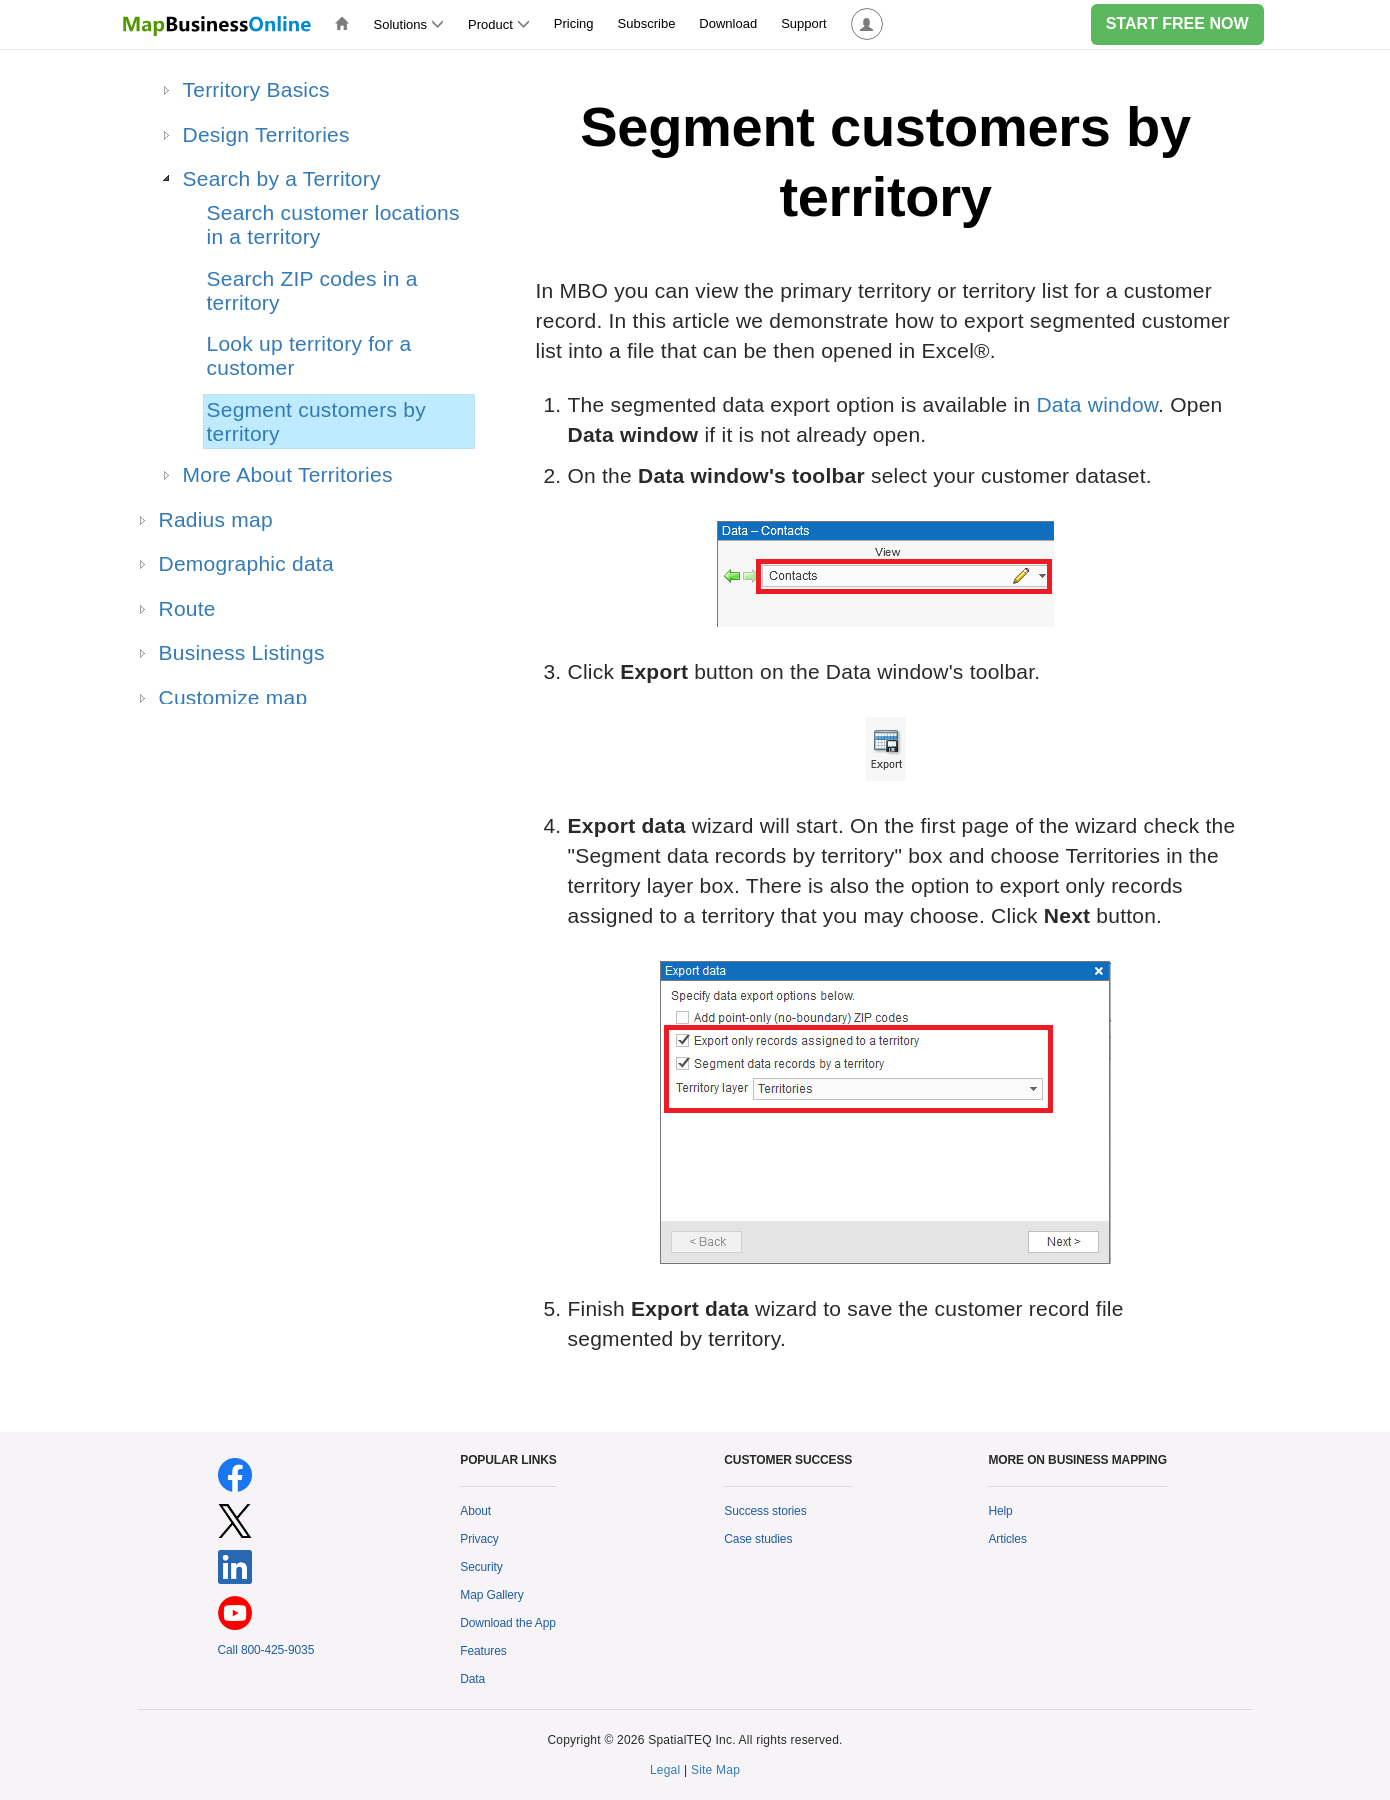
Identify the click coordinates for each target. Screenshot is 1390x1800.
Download (728, 23)
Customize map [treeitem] (233, 697)
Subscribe (647, 23)
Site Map (715, 1770)
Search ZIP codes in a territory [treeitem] (312, 290)
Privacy (479, 1539)
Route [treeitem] (187, 608)
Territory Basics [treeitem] (256, 89)
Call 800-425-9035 (266, 1650)
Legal (665, 1770)
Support (804, 23)
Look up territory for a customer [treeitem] (309, 355)
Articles (1007, 1539)
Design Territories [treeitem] (266, 134)
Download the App (508, 1623)
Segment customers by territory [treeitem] (316, 421)
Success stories (765, 1511)
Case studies (758, 1539)
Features (483, 1651)
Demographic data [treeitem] (246, 563)
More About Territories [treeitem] (288, 474)
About (475, 1511)
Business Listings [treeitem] (242, 652)
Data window (1097, 404)
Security (481, 1567)
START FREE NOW (1177, 23)
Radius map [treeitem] (216, 519)
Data (472, 1679)
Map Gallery (491, 1595)
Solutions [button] (409, 24)
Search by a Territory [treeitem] (282, 178)
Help (1000, 1511)
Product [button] (499, 24)
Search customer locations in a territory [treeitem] (333, 224)
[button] (867, 24)
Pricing (574, 23)
